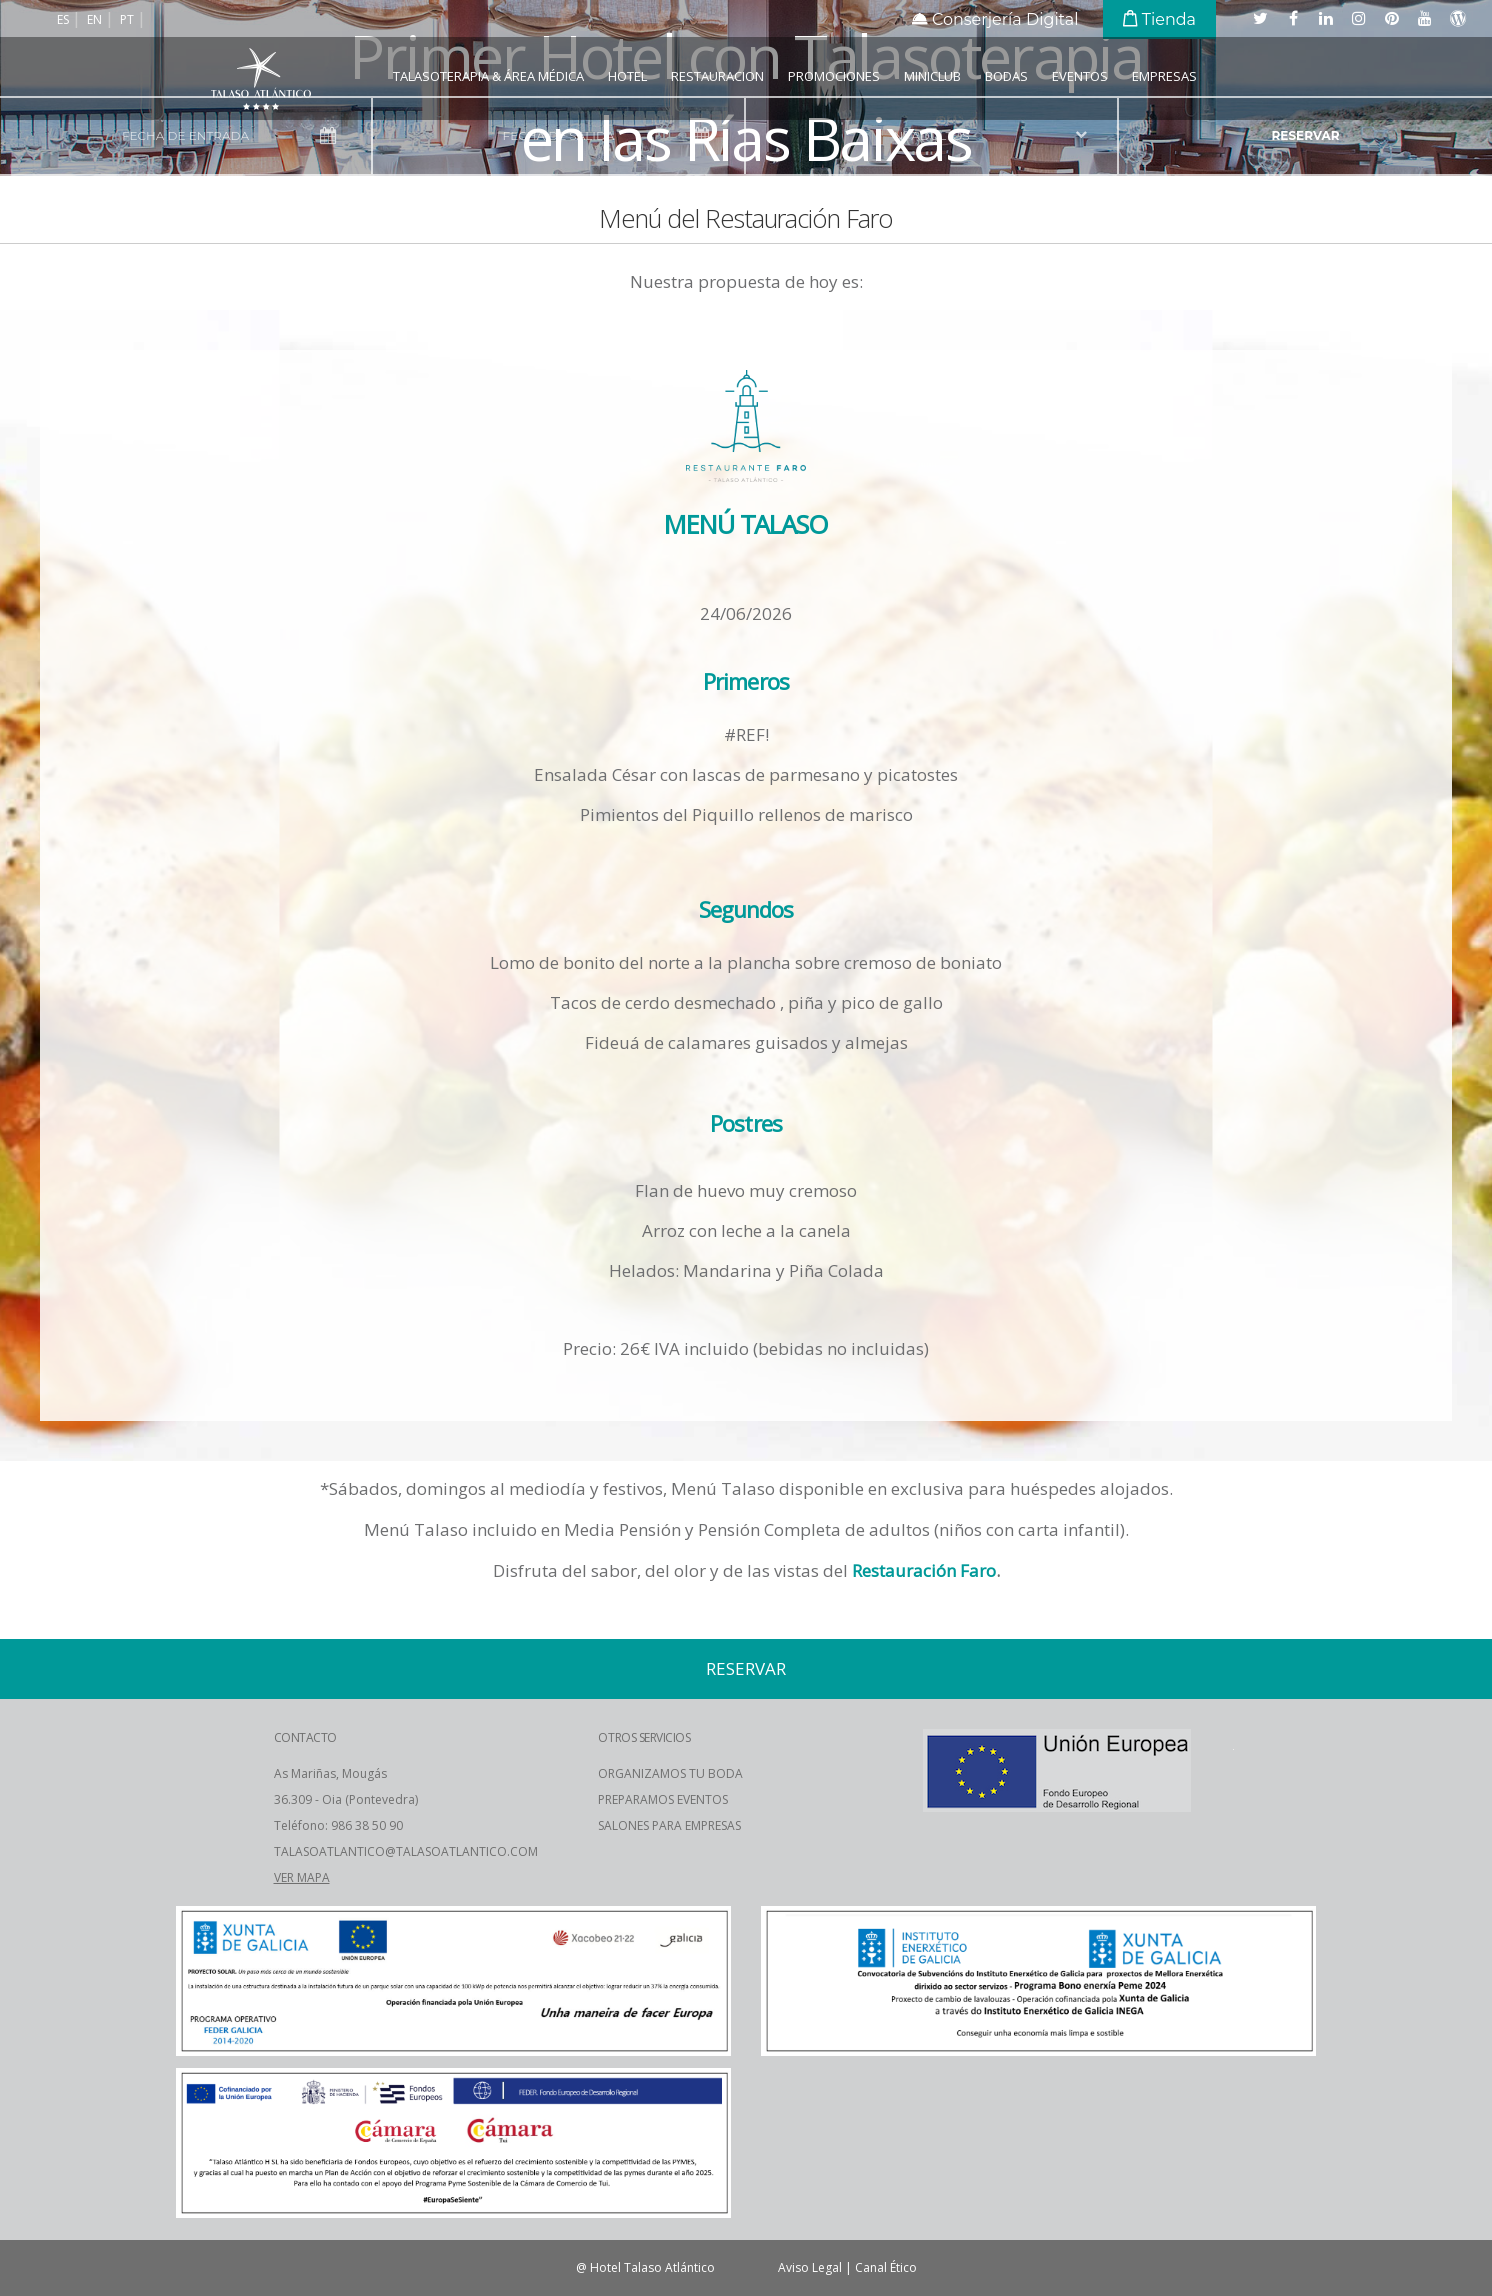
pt (128, 19)
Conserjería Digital (995, 19)
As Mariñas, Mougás (330, 1773)
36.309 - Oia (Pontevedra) (346, 1799)
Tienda (1159, 19)
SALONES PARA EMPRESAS (669, 1825)
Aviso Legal (810, 2267)
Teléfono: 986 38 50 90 (338, 1825)
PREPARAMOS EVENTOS (663, 1799)
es (64, 19)
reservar (1306, 135)
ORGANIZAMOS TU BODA (670, 1773)
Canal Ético (886, 2267)
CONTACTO (305, 1737)
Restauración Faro (924, 1570)
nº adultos (931, 135)
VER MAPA (302, 1877)
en (96, 19)
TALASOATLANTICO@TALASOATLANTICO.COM (406, 1851)
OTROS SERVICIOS (644, 1737)
